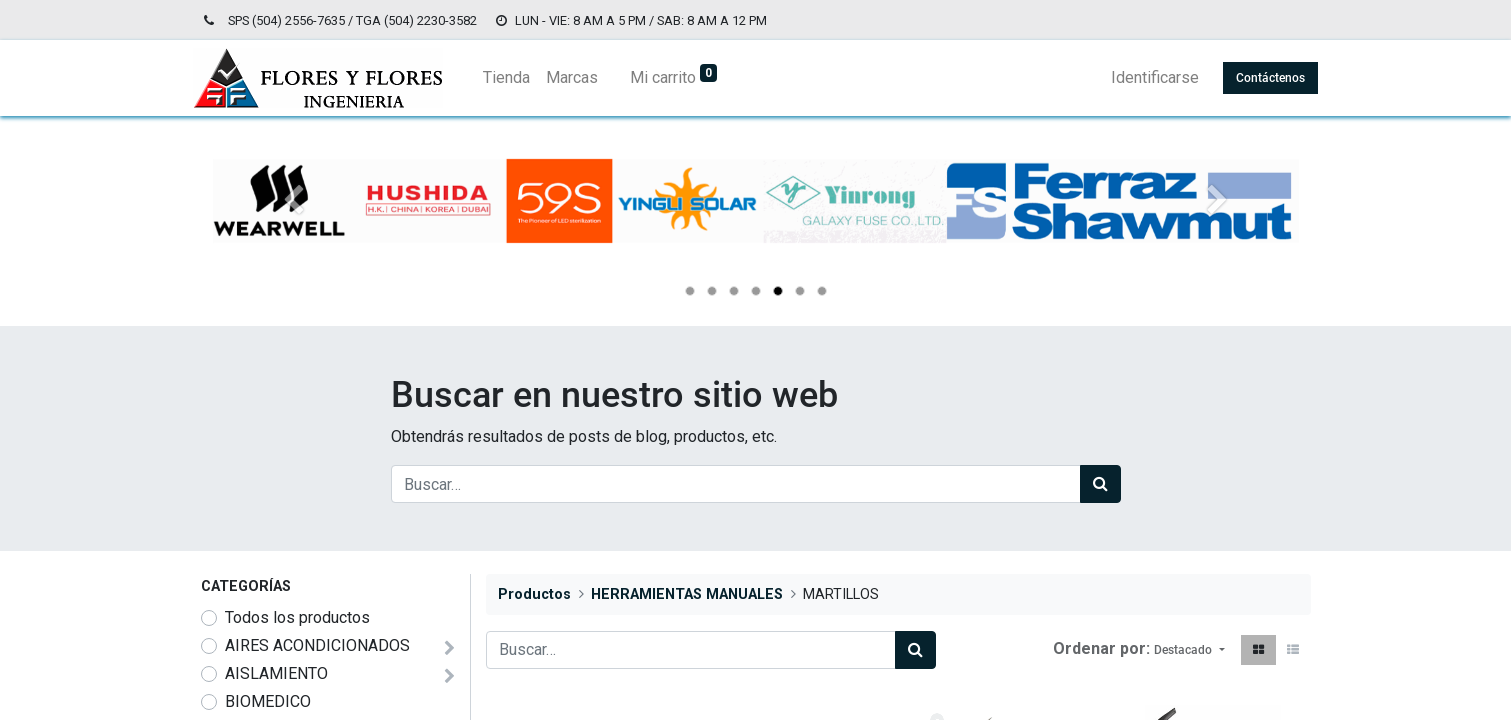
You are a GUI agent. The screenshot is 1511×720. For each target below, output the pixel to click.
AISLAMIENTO (276, 673)
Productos (534, 594)
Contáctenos (1263, 78)
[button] (1189, 650)
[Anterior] (294, 233)
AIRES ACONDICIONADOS (317, 645)
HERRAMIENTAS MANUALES (687, 594)
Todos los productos (297, 617)
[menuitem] (514, 78)
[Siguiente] (1217, 233)
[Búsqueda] (1100, 484)
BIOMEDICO (268, 701)
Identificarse (1148, 77)
